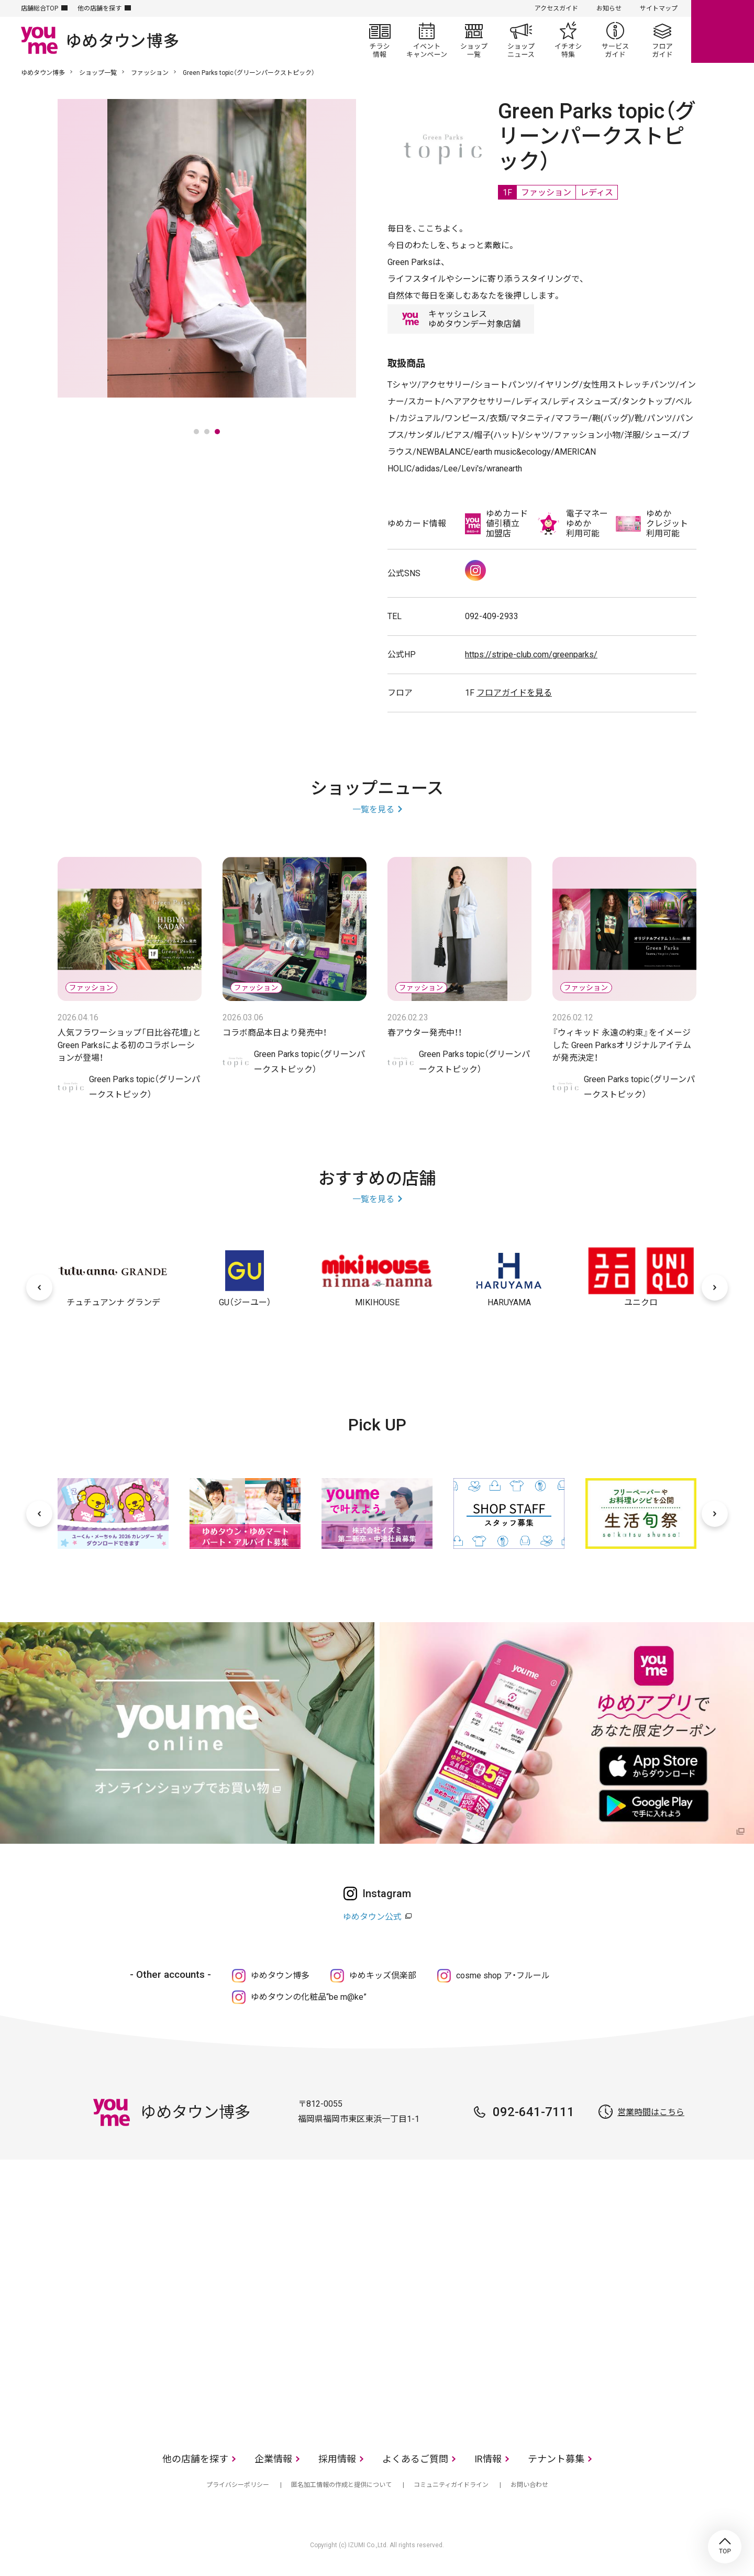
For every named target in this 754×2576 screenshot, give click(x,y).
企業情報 (273, 2458)
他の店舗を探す (99, 8)
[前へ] (39, 1287)
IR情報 (488, 2458)
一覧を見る (373, 809)
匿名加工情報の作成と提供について (341, 2485)
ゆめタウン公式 (372, 1917)
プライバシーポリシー (237, 2485)
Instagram (475, 570)
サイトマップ (659, 8)
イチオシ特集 (568, 40)
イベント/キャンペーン (426, 40)
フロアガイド (662, 40)
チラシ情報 (379, 40)
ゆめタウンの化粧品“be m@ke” (309, 1997)
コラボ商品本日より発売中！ (275, 1033)
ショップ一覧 (473, 40)
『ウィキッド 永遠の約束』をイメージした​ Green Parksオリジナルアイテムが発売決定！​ (621, 1045)
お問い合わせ (529, 2485)
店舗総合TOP (39, 8)
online (722, 31)
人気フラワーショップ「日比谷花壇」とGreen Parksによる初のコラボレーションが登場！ (129, 1045)
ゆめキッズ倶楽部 (382, 1975)
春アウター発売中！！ (424, 1033)
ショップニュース (521, 40)
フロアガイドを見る (514, 693)
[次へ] (715, 1287)
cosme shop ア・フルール (503, 1975)
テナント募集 (556, 2458)
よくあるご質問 (415, 2458)
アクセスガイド (556, 8)
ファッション (150, 72)
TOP (724, 2546)
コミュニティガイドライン (451, 2485)
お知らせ (609, 8)
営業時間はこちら (650, 2112)
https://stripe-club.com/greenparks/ (531, 654)
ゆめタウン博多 (43, 72)
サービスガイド (615, 40)
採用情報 (337, 2458)
